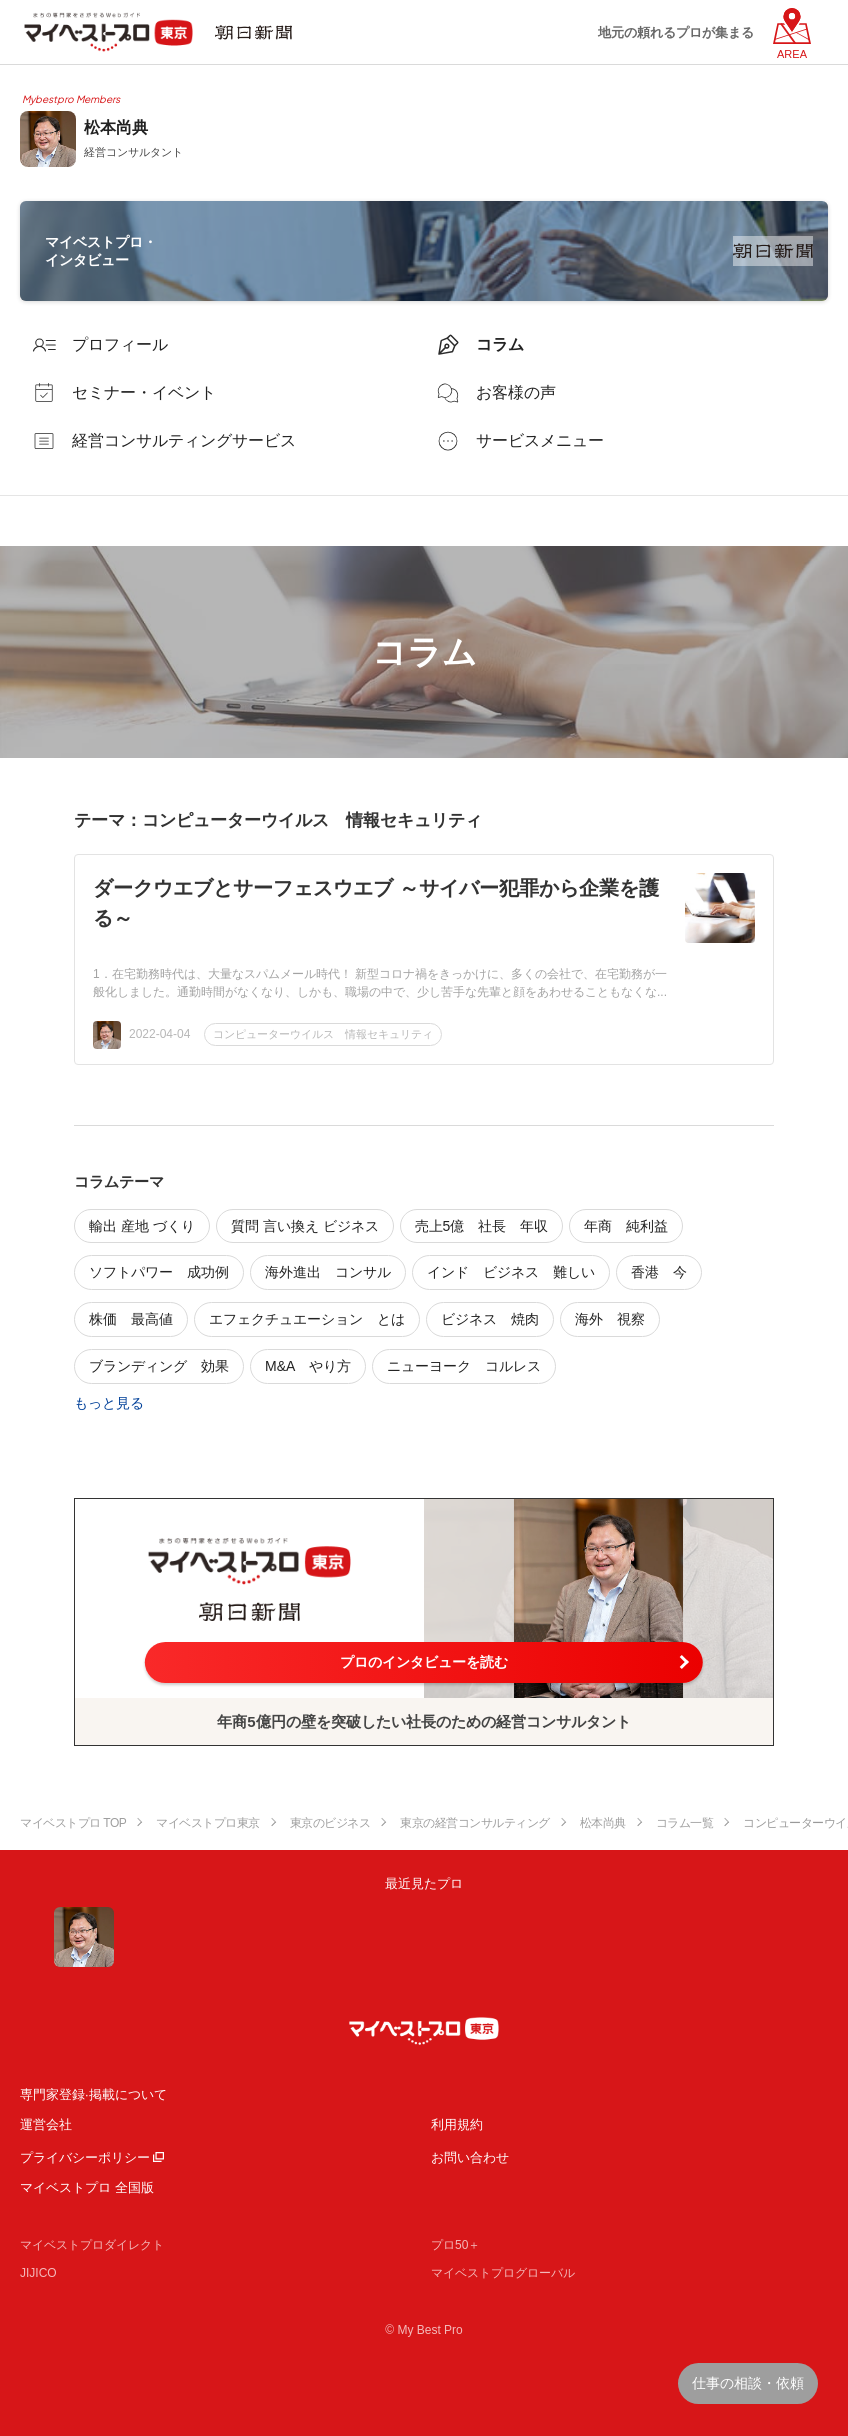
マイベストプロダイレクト (92, 2245)
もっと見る (109, 1403)
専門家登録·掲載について (93, 2094)
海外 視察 (610, 1319)
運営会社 (46, 2124)
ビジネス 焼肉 (490, 1319)
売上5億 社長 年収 (482, 1226)
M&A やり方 (308, 1366)
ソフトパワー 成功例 (159, 1272)
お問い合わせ (470, 2157)
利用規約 (457, 2124)
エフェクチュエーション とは (307, 1319)
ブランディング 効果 (159, 1366)
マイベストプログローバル (503, 2273)
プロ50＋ (455, 2245)
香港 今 (659, 1272)
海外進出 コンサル (328, 1272)
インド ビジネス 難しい (511, 1272)
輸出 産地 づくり (142, 1226)
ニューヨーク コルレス (464, 1366)
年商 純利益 (626, 1226)
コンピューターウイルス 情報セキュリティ (323, 1034)
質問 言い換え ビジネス (305, 1226)
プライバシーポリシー (85, 2157)
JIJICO (38, 2273)
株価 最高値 (131, 1319)
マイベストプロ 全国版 (87, 2187)
